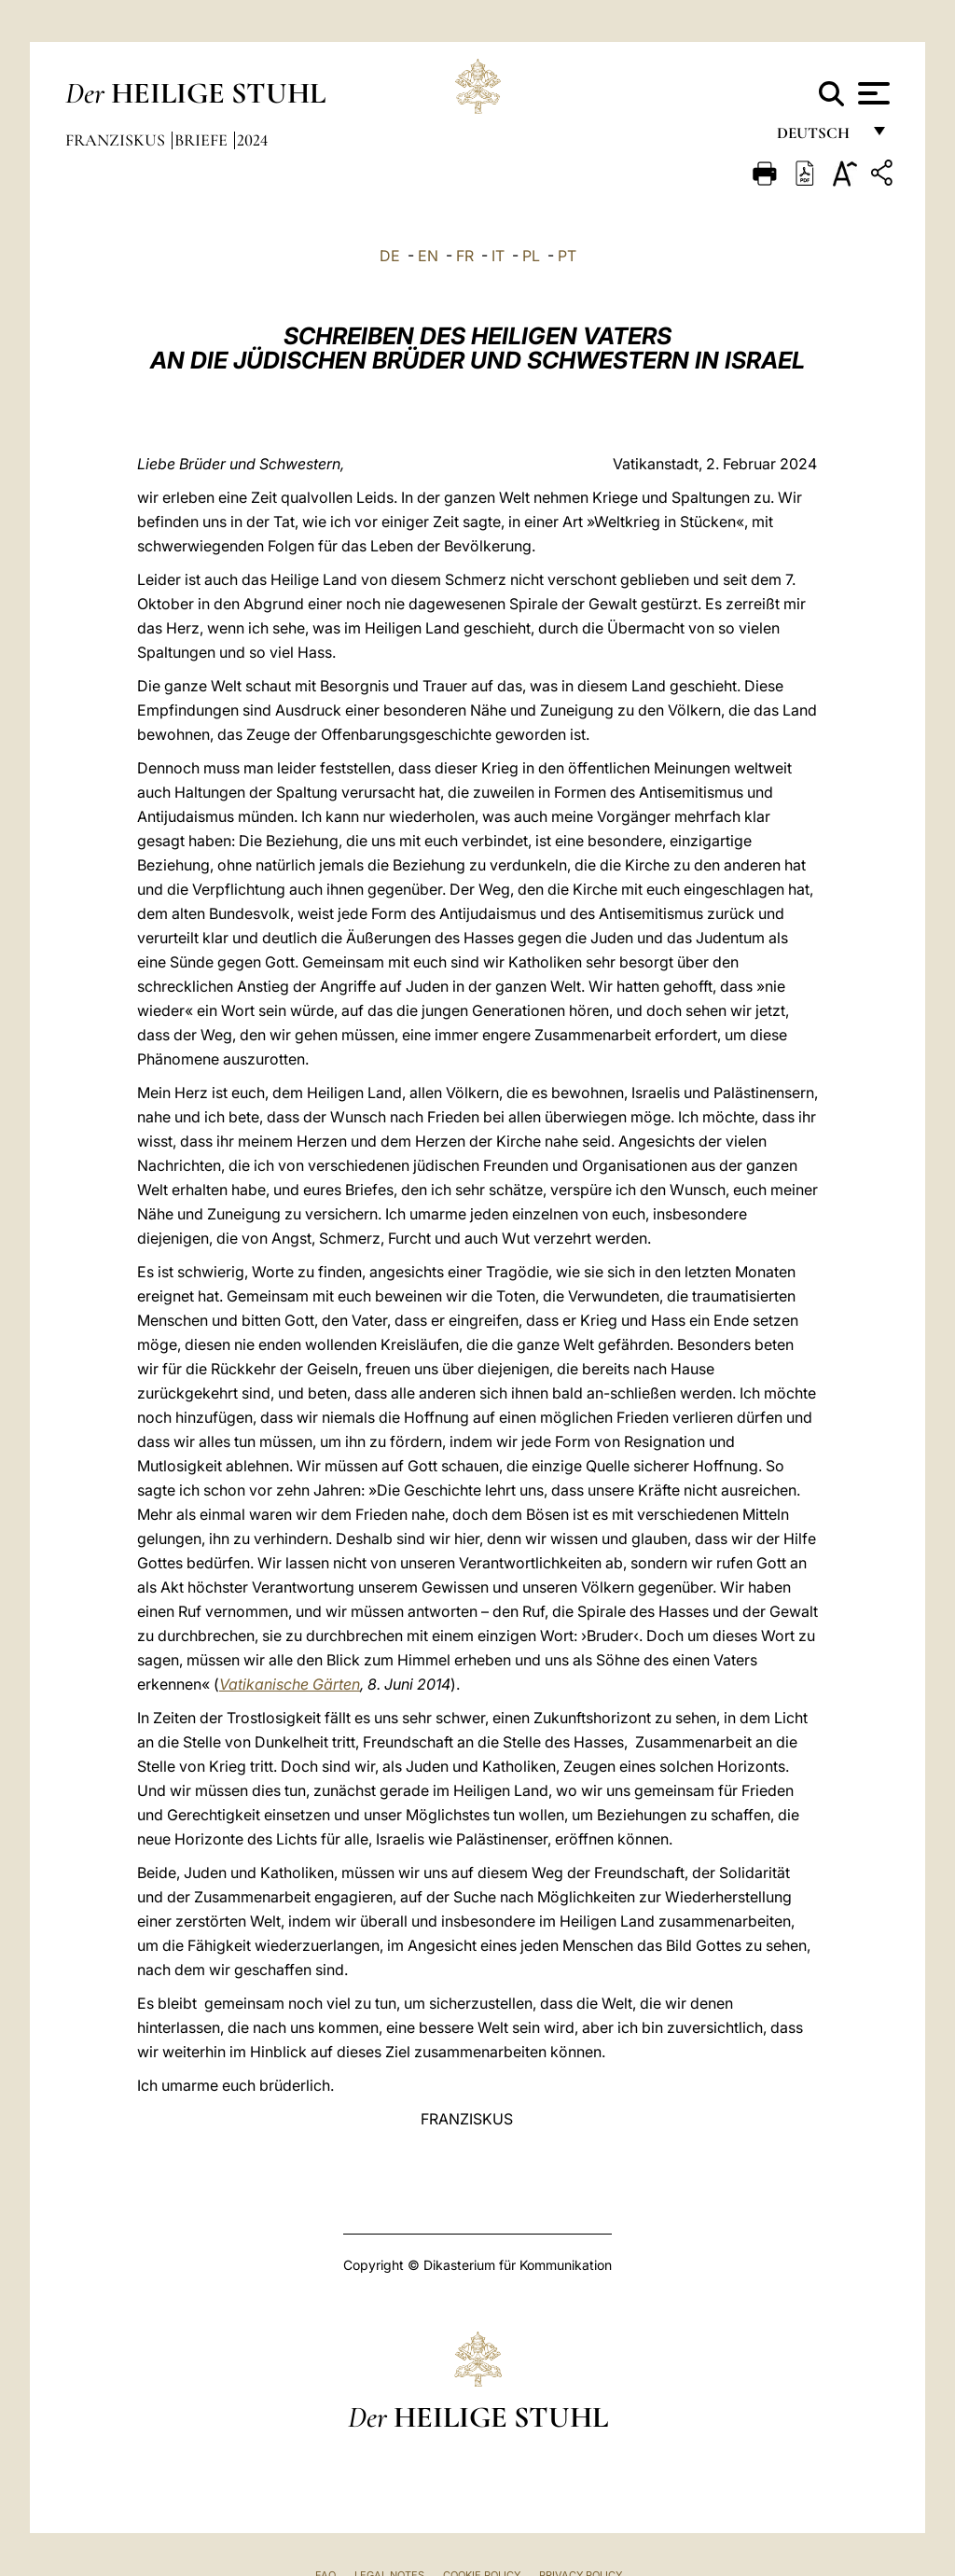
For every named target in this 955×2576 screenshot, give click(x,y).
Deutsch (818, 137)
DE (390, 255)
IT (498, 255)
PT (567, 255)
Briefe (202, 140)
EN (428, 255)
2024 (252, 140)
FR (465, 255)
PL (531, 255)
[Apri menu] (871, 93)
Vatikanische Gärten (289, 1684)
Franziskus (117, 140)
